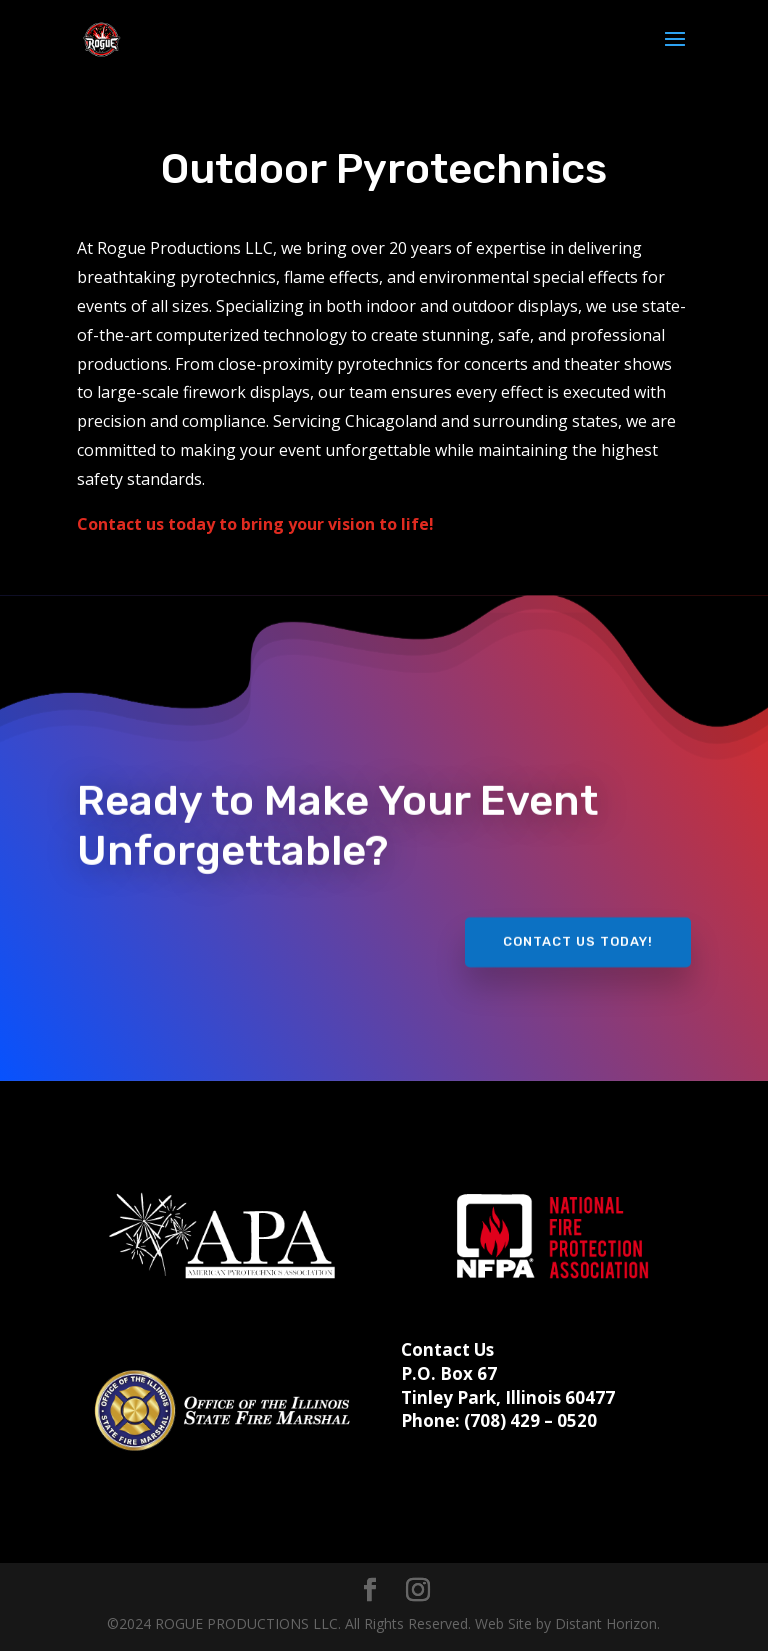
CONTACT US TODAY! (578, 931)
